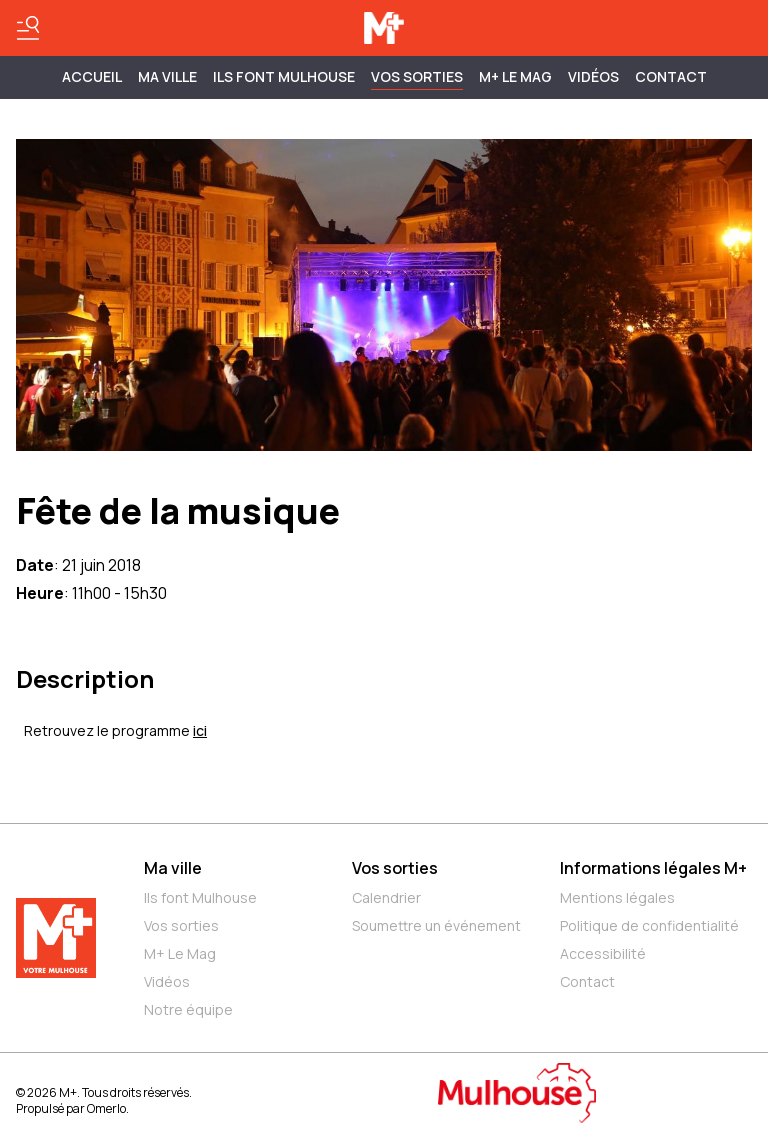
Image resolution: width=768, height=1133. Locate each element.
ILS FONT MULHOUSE (284, 76)
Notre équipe (188, 1009)
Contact (671, 76)
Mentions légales (617, 897)
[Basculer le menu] (28, 28)
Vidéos (593, 76)
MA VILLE (167, 76)
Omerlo (106, 1108)
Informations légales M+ (653, 868)
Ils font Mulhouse (200, 897)
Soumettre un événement (436, 925)
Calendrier (386, 897)
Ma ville (173, 868)
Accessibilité (603, 953)
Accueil (92, 76)
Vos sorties (417, 76)
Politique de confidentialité (649, 925)
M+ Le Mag (515, 76)
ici (200, 730)
